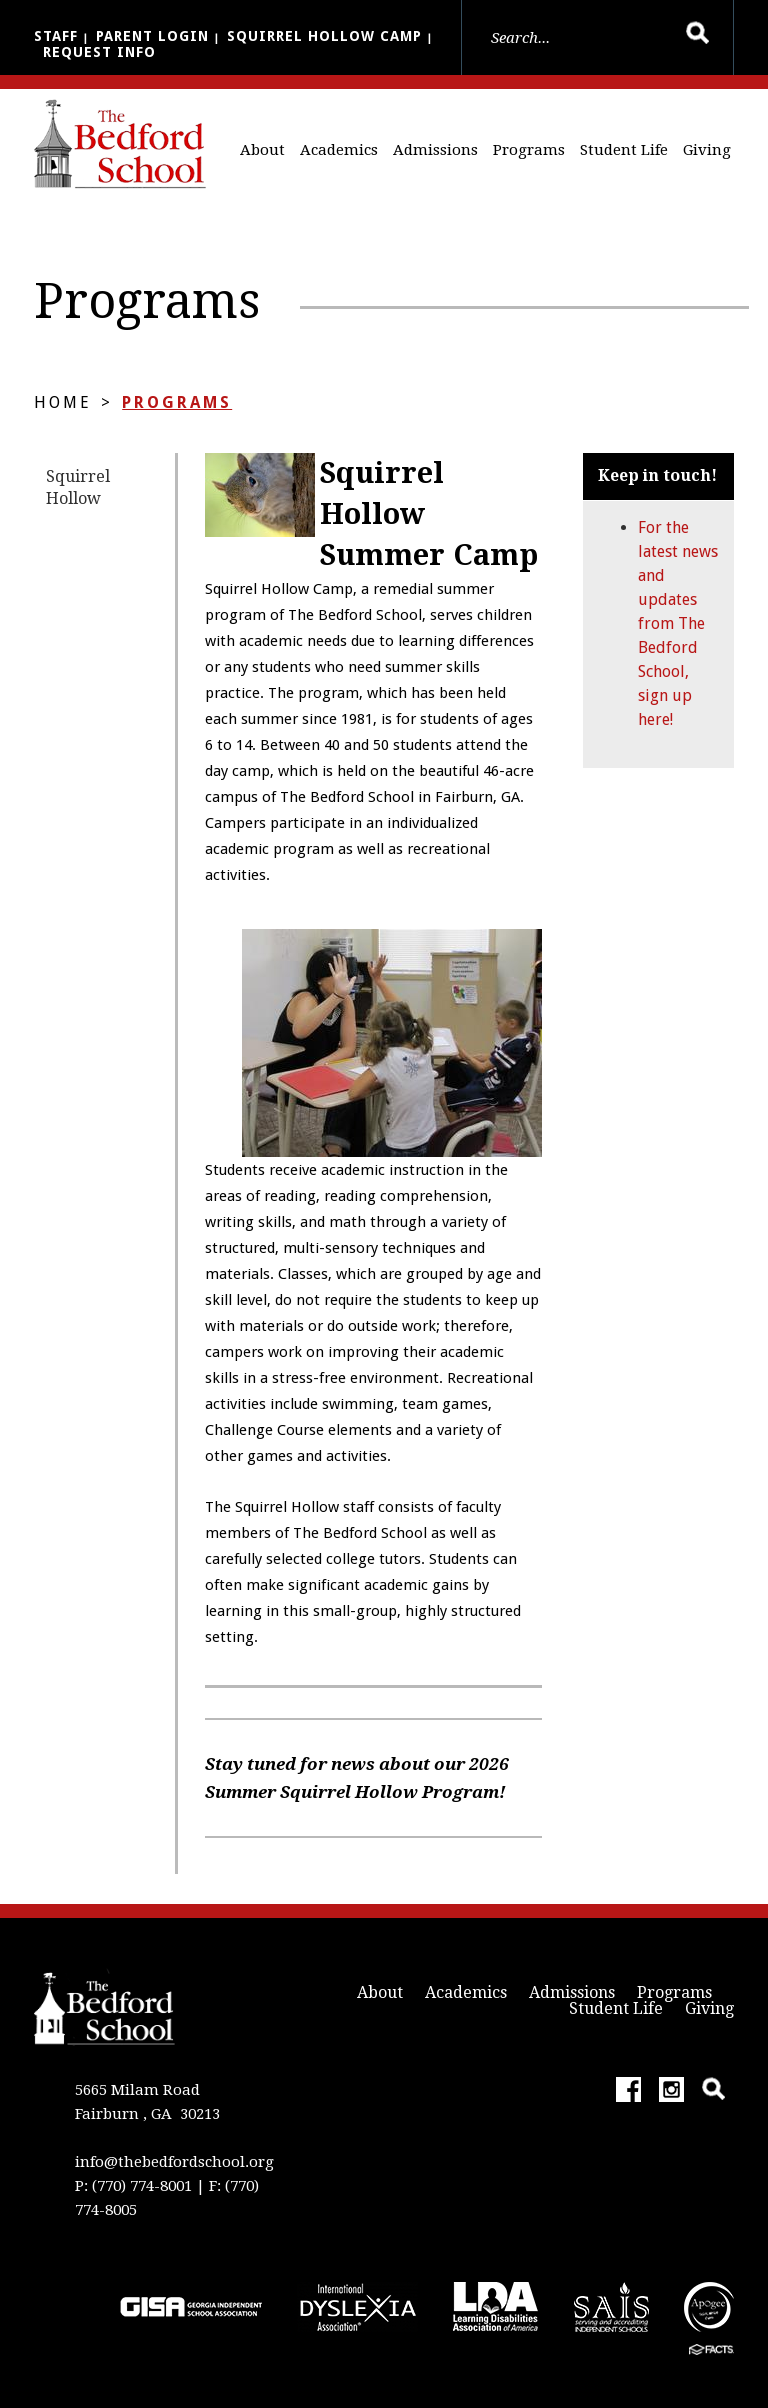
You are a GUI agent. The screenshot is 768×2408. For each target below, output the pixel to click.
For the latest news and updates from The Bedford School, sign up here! (678, 623)
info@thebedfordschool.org (174, 2162)
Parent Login (152, 36)
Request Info (99, 52)
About (262, 150)
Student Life (624, 150)
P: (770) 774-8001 (133, 2186)
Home (63, 402)
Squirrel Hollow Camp (324, 36)
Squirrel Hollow (78, 487)
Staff (56, 36)
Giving (707, 150)
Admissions (435, 150)
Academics (339, 150)
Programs (529, 150)
